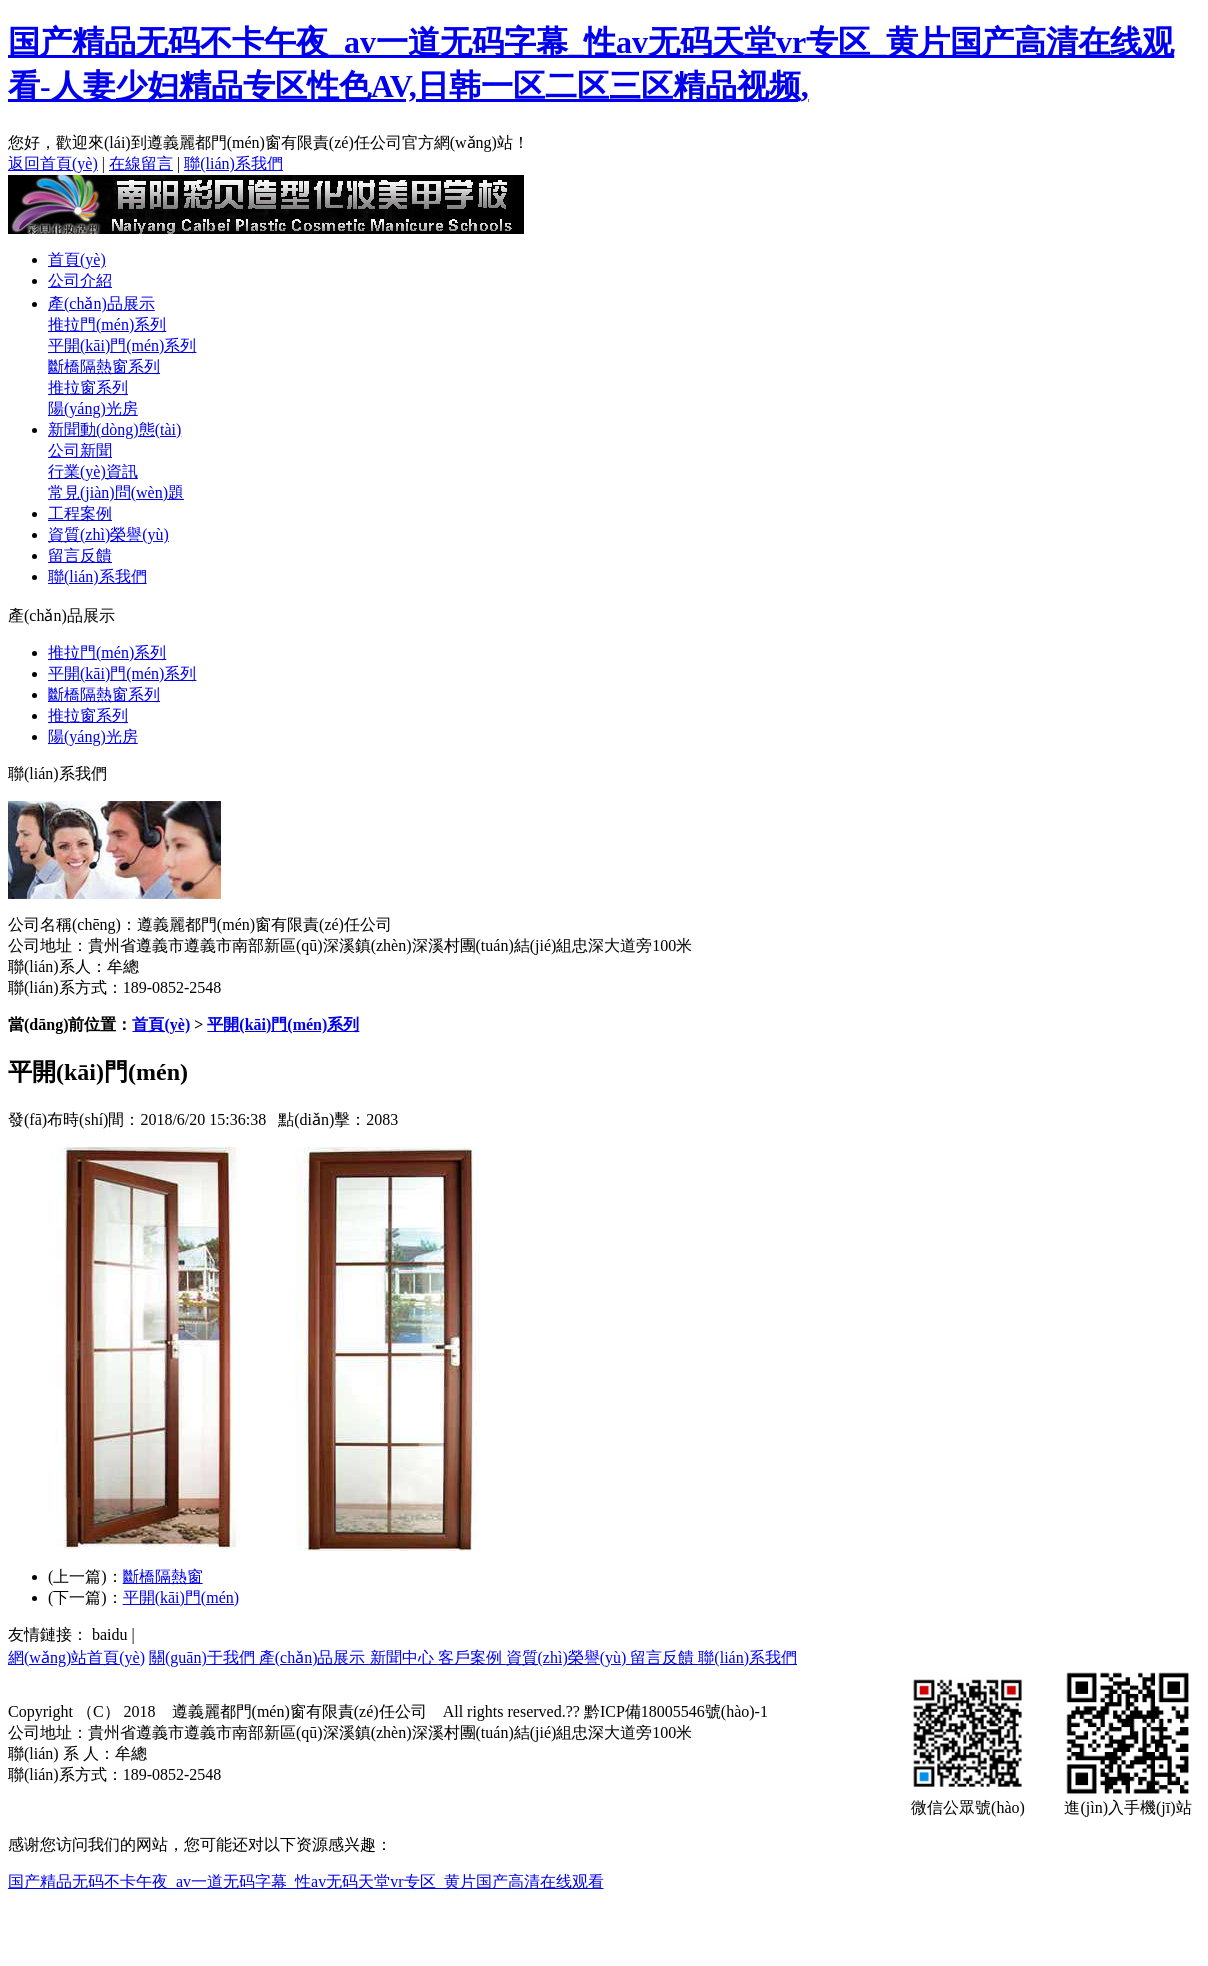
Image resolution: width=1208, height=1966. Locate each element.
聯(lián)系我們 (233, 163)
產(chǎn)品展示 (101, 303)
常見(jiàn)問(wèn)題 (116, 492)
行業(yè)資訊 (93, 471)
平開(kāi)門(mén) (181, 1597)
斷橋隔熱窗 (163, 1576)
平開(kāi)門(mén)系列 (122, 345)
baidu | (113, 1634)
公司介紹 (80, 280)
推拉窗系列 (88, 387)
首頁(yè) (77, 259)
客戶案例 (472, 1657)
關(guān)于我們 (204, 1657)
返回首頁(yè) (53, 163)
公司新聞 (80, 450)
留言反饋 (80, 555)
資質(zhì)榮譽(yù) (108, 534)
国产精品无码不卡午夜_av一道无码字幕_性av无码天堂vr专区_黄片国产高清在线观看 (306, 1881)
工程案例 (80, 513)
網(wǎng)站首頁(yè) (76, 1657)
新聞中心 (404, 1657)
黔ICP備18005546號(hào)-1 (674, 1711)
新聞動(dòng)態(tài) (114, 429)
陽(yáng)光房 (93, 408)
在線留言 (141, 163)
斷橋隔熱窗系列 (104, 366)
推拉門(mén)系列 (107, 324)
